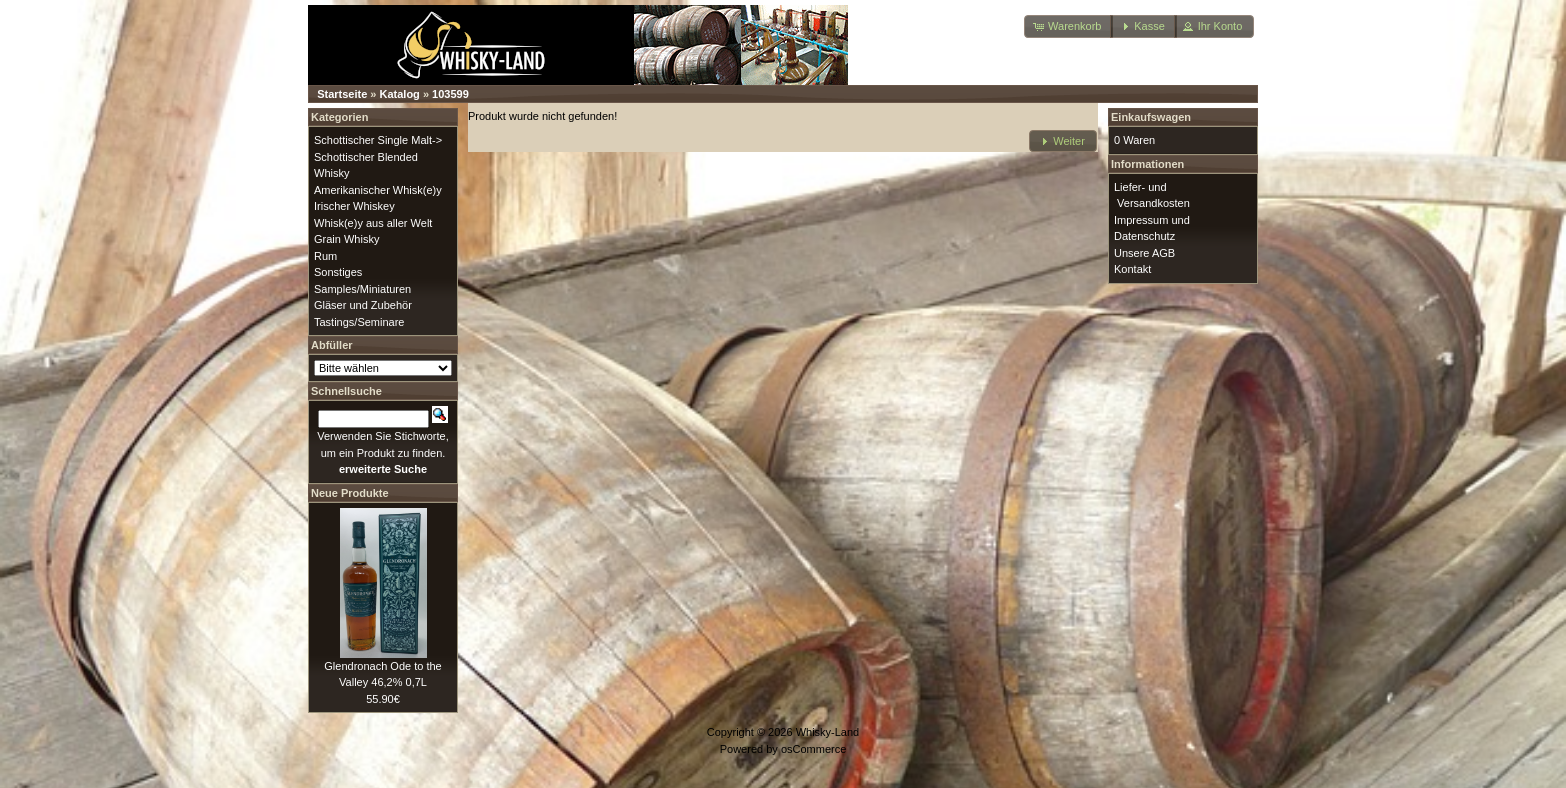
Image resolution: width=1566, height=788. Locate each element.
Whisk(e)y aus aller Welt (373, 223)
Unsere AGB (1144, 253)
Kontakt (1132, 269)
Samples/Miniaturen (362, 289)
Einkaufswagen (1151, 117)
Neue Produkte (350, 493)
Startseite (342, 94)
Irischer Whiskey (354, 206)
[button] (1068, 26)
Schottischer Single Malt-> (378, 140)
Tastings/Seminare (359, 322)
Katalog (400, 94)
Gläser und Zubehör (363, 305)
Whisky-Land (828, 732)
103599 (450, 94)
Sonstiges (338, 272)
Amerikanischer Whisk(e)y (378, 190)
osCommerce (813, 749)
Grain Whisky (346, 239)
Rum (325, 256)
